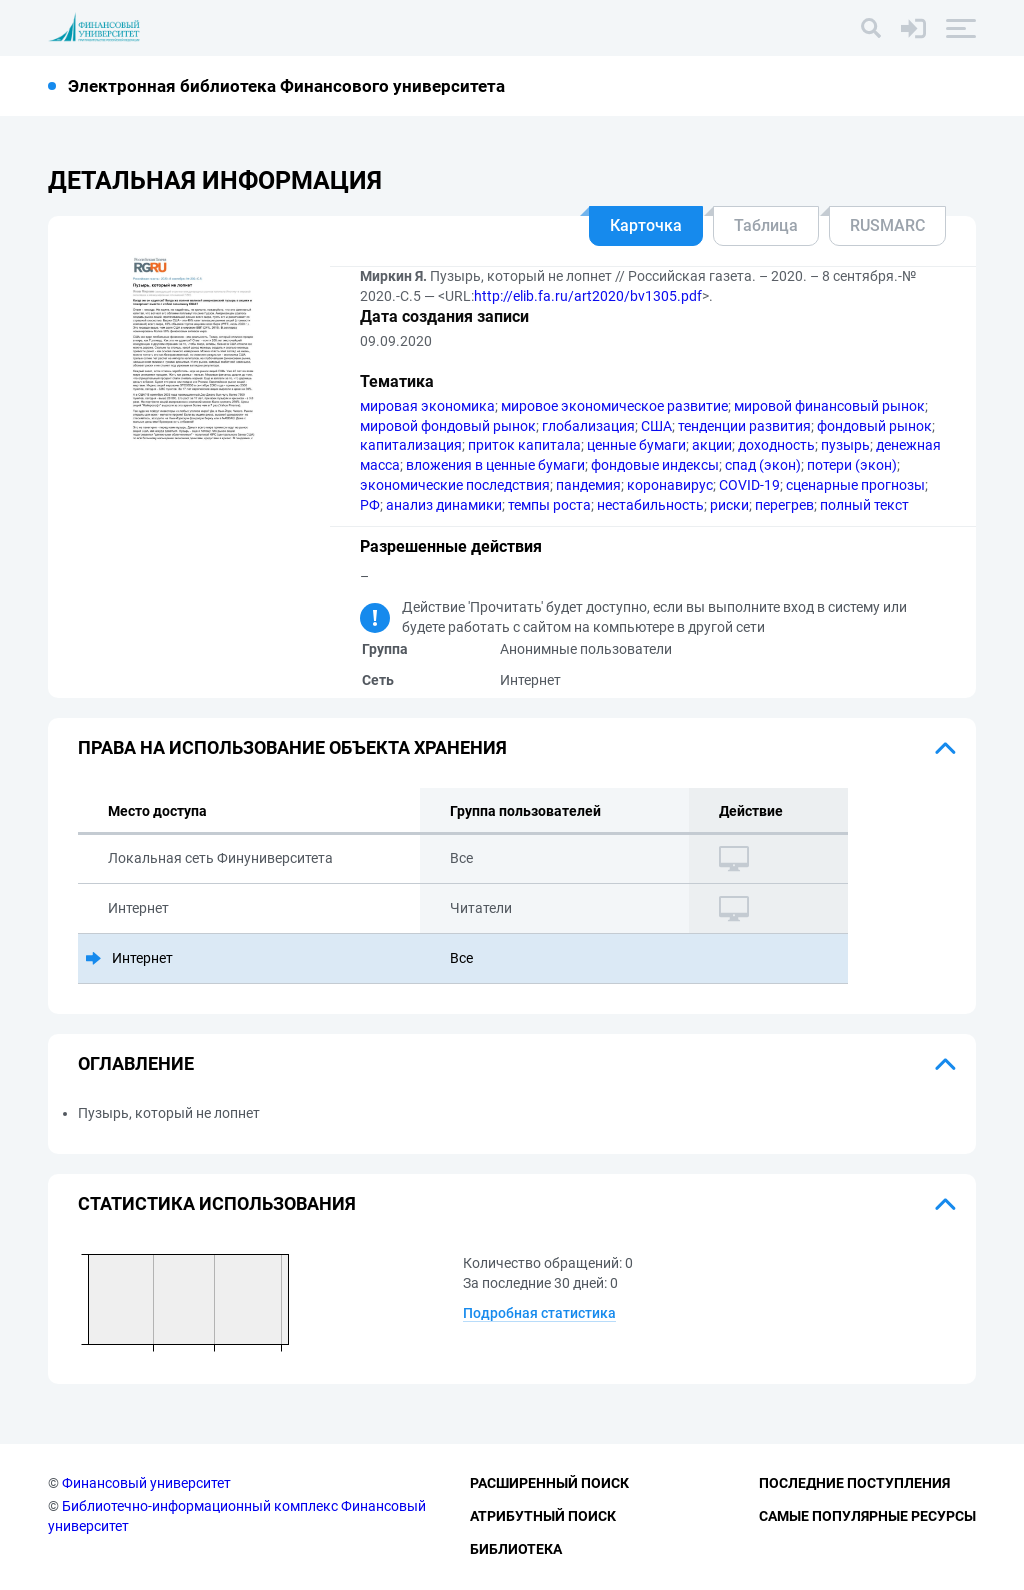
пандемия (588, 485)
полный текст (864, 505)
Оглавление (136, 1063)
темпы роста (549, 505)
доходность (776, 445)
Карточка (646, 225)
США (656, 426)
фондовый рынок (874, 426)
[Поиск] (871, 28)
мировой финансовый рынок (829, 406)
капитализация (411, 445)
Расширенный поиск (549, 1483)
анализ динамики (444, 505)
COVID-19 (749, 485)
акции (712, 445)
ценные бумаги (636, 445)
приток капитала (524, 445)
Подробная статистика (539, 1313)
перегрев (784, 505)
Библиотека (516, 1549)
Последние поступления (854, 1483)
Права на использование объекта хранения (292, 747)
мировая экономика (427, 406)
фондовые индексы (655, 465)
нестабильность (650, 505)
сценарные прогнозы (855, 485)
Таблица (766, 225)
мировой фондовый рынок (448, 426)
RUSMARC (887, 225)
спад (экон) (763, 465)
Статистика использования (217, 1203)
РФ (370, 505)
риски (729, 505)
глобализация (588, 426)
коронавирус (670, 485)
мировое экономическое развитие (614, 406)
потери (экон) (852, 465)
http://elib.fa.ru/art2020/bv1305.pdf (588, 296)
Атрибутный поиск (543, 1516)
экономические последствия (455, 485)
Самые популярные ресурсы (867, 1516)
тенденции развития (744, 426)
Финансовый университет (146, 1483)
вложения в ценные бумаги (495, 465)
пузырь (845, 445)
